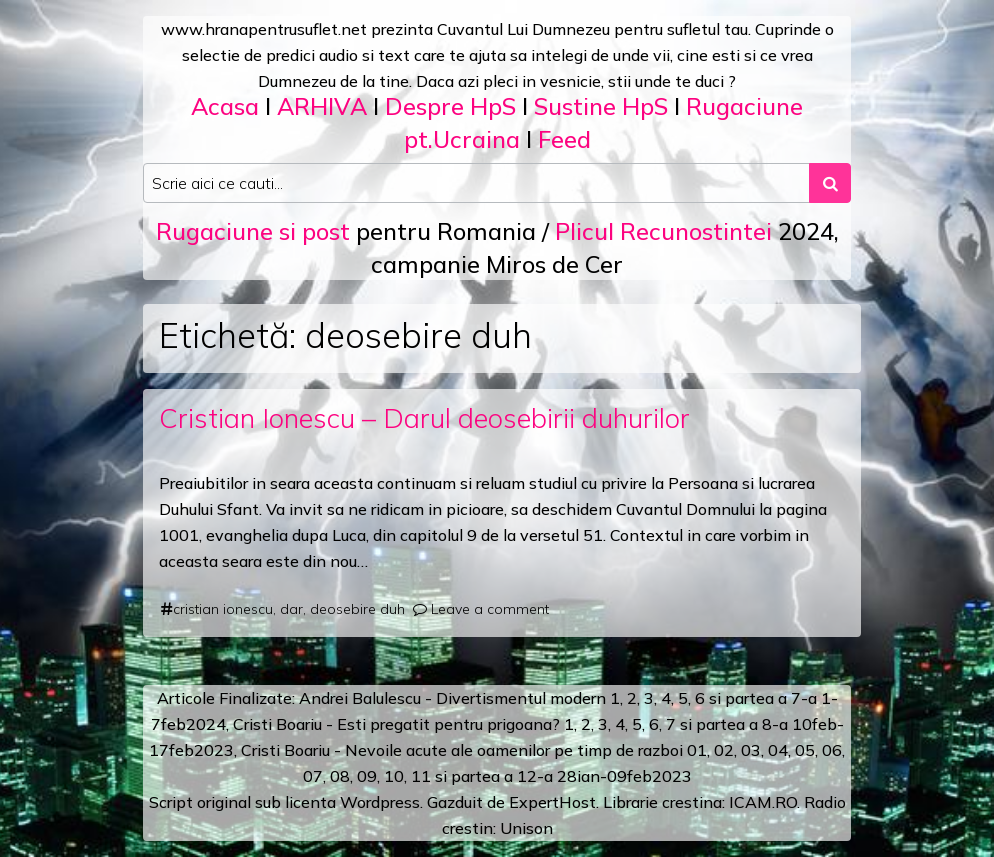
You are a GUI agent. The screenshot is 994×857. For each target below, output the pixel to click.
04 (778, 750)
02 (724, 750)
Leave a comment (490, 609)
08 (340, 776)
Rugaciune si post (253, 231)
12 (527, 776)
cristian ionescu (223, 609)
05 (805, 750)
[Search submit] (830, 183)
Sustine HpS (601, 106)
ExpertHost (552, 802)
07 (313, 776)
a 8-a (768, 724)
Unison (526, 828)
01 (697, 750)
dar (291, 609)
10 (394, 776)
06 (832, 750)
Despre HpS (450, 106)
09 (367, 776)
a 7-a (797, 698)
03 (751, 750)
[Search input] (476, 183)
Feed (564, 139)
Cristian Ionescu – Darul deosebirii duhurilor (424, 418)
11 (421, 776)
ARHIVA (322, 106)
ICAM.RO (763, 802)
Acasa (225, 106)
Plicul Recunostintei (663, 231)
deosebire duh (357, 609)
